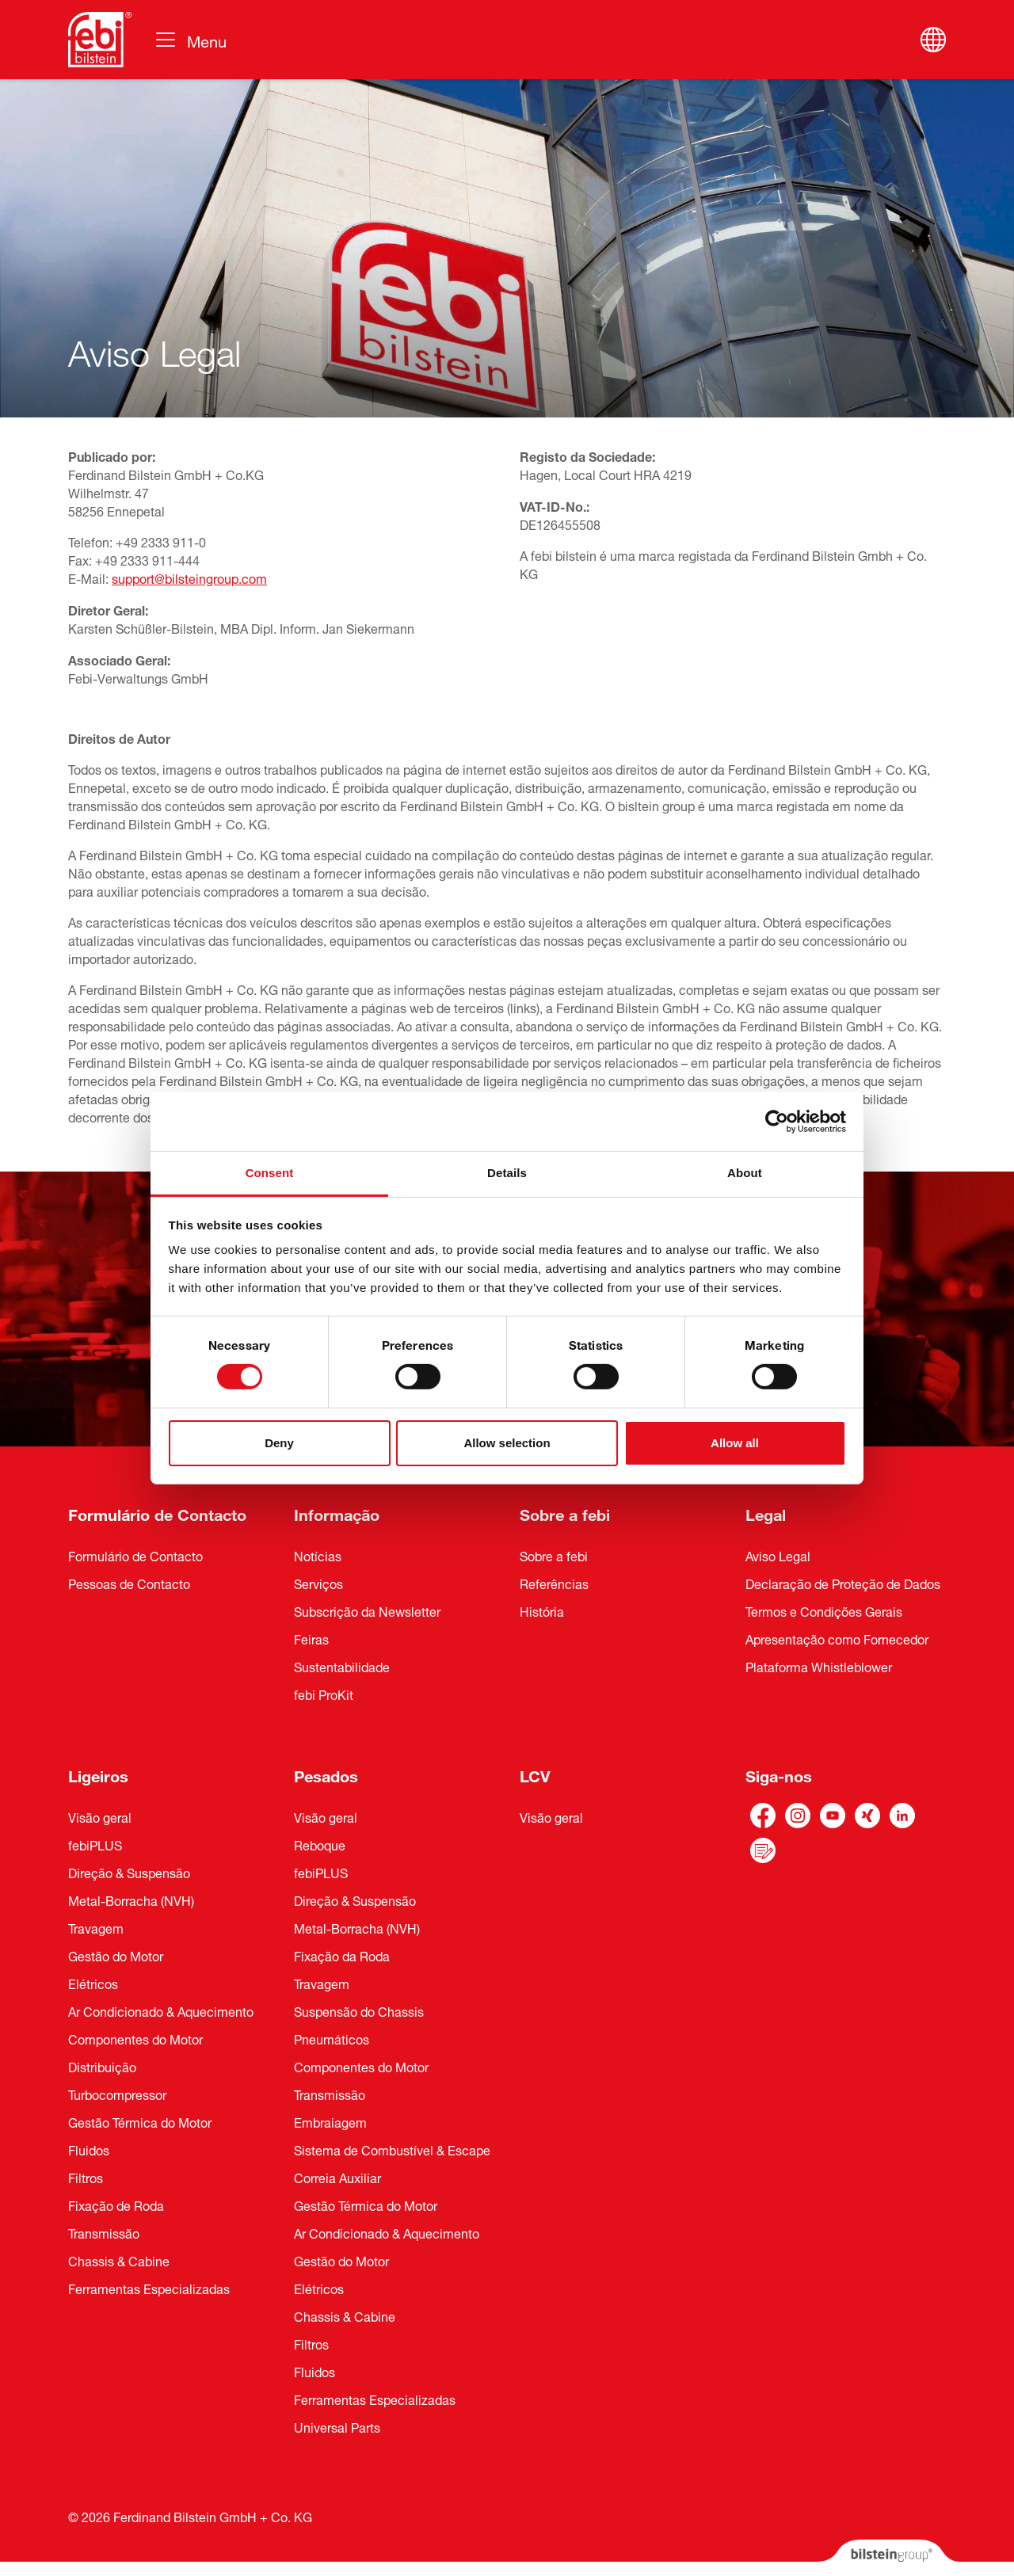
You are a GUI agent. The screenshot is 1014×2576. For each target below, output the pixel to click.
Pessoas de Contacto (129, 1583)
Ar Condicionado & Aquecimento (161, 2010)
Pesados (326, 1774)
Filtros (85, 2177)
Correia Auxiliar (337, 2177)
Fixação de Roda (116, 2204)
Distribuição (102, 2066)
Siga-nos (778, 1774)
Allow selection (506, 1443)
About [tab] (744, 1172)
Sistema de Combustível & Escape (392, 2149)
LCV (535, 1774)
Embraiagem (330, 2121)
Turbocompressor (117, 2093)
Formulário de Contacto (157, 1512)
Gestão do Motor (115, 1955)
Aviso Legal (777, 1555)
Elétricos (93, 1983)
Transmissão (103, 2232)
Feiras (311, 1638)
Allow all (735, 1443)
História (542, 1610)
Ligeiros (98, 1774)
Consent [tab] (270, 1172)
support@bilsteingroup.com (189, 577)
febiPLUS (95, 1844)
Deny (279, 1443)
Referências (554, 1583)
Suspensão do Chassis (359, 2010)
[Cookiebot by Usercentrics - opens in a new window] (776, 1121)
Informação (336, 1512)
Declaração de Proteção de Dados (842, 1583)
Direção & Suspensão (129, 1872)
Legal (765, 1512)
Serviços (318, 1583)
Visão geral (100, 1816)
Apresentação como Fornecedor (836, 1638)
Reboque (319, 1844)
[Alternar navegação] (190, 40)
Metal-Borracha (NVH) (131, 1899)
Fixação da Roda (342, 1955)
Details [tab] (507, 1172)
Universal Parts (337, 2426)
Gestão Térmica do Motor (140, 2121)
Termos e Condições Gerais (823, 1610)
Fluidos (88, 2149)
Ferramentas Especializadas (149, 2288)
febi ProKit (323, 1693)
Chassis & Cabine (119, 2260)
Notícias (317, 1555)
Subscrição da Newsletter (367, 1610)
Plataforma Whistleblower (818, 1666)
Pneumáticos (331, 2038)
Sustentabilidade (342, 1666)
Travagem (96, 1927)
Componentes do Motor (135, 2038)
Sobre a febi (565, 1512)
